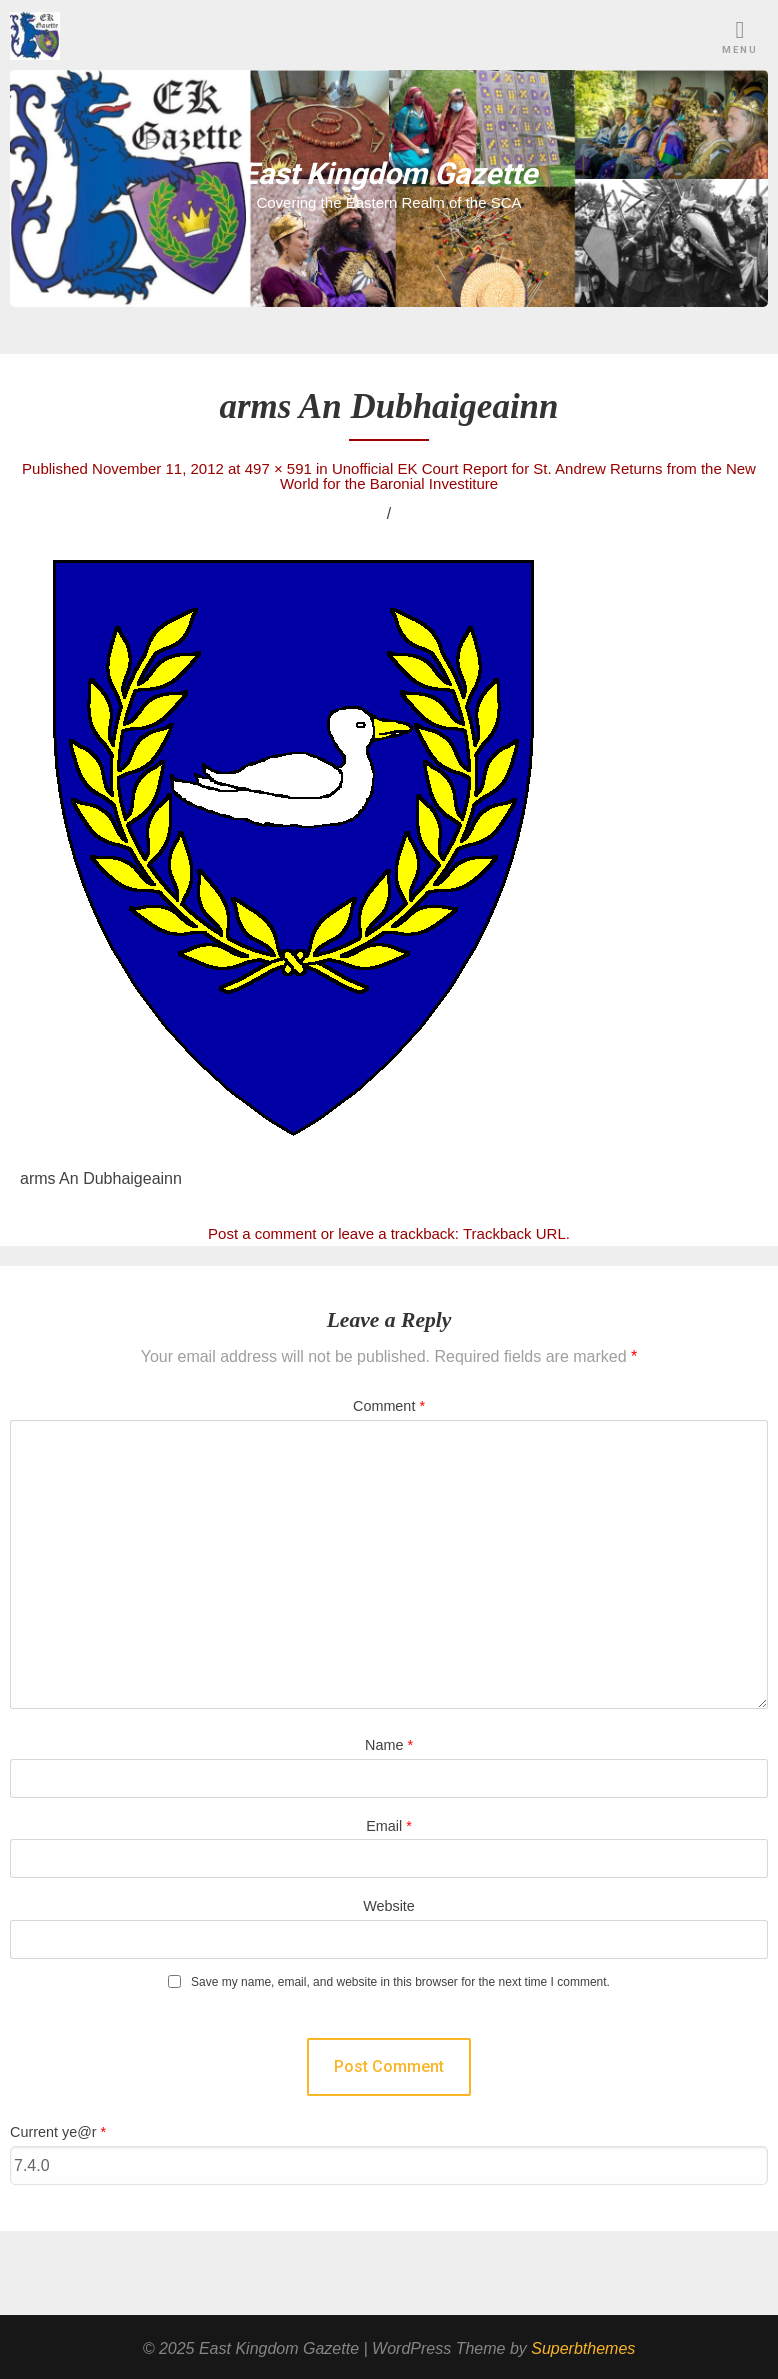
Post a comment (262, 1233)
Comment (389, 1406)
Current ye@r (58, 2132)
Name (389, 1745)
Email (389, 1826)
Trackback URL (514, 1233)
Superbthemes (583, 2348)
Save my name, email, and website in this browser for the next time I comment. (400, 1982)
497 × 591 (278, 468)
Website (389, 1906)
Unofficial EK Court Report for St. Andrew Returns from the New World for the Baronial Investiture (518, 476)
